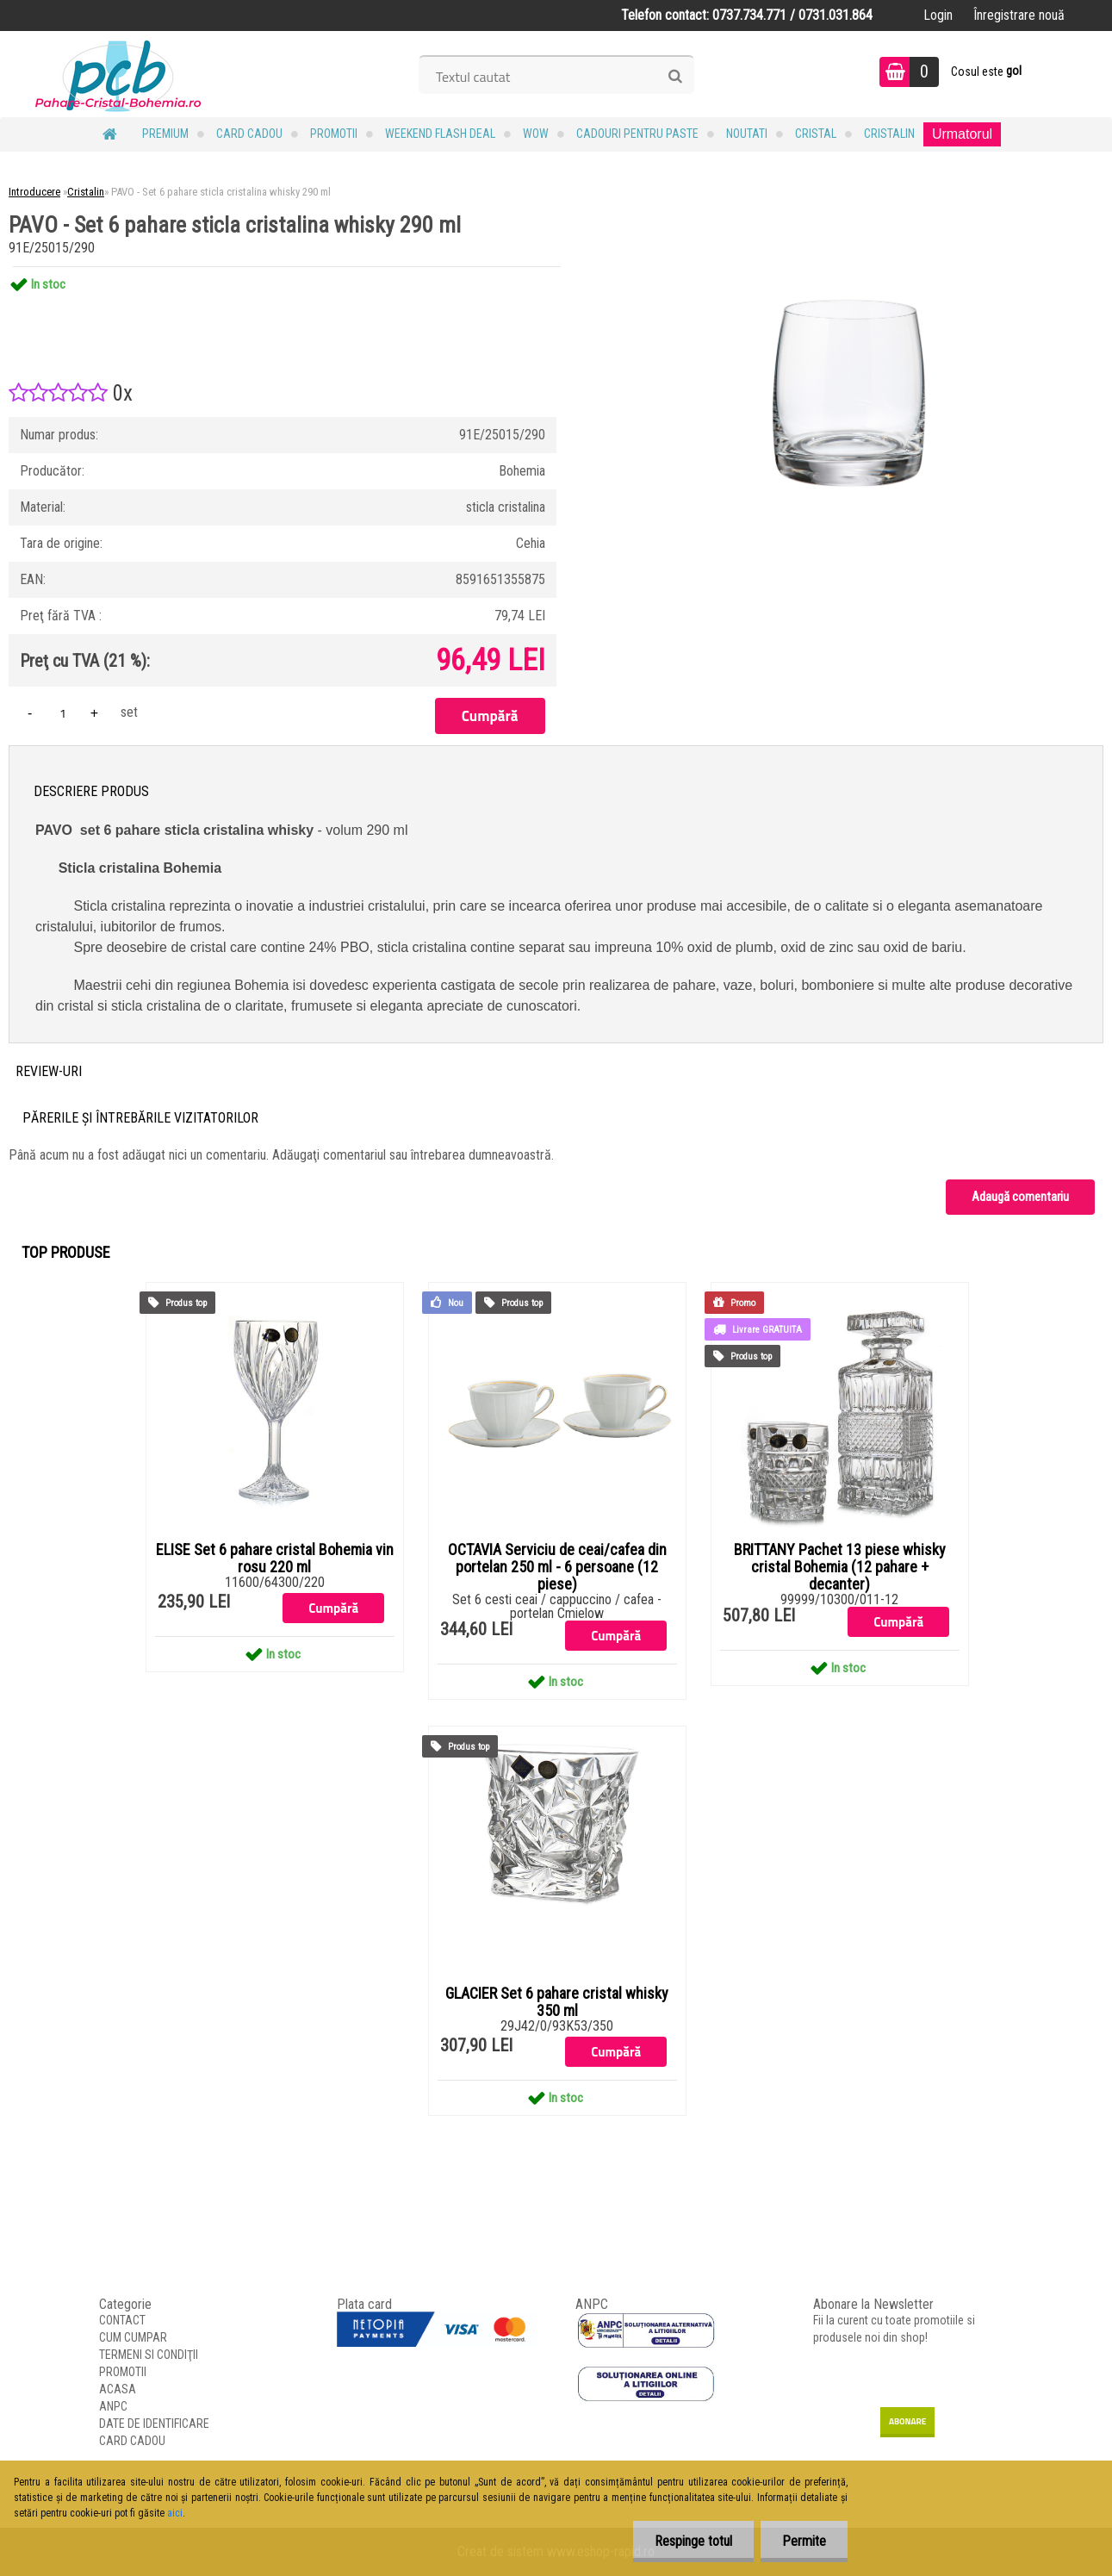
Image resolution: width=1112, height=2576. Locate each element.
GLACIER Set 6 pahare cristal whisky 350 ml (556, 2002)
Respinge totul (693, 2541)
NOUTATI (746, 133)
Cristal (815, 133)
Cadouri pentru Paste (637, 133)
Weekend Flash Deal (440, 133)
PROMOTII (333, 133)
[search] (675, 76)
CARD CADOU (249, 133)
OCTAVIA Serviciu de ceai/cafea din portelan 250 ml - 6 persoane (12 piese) (557, 1567)
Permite (804, 2541)
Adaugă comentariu (1020, 1196)
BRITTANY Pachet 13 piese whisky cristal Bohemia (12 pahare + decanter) (840, 1567)
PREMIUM (165, 133)
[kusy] (63, 713)
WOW (536, 133)
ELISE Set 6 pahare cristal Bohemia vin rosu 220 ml (275, 1558)
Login (938, 15)
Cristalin (889, 133)
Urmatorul (962, 134)
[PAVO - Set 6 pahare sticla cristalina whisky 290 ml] (849, 266)
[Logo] (118, 74)
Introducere (34, 191)
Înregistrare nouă (1019, 15)
